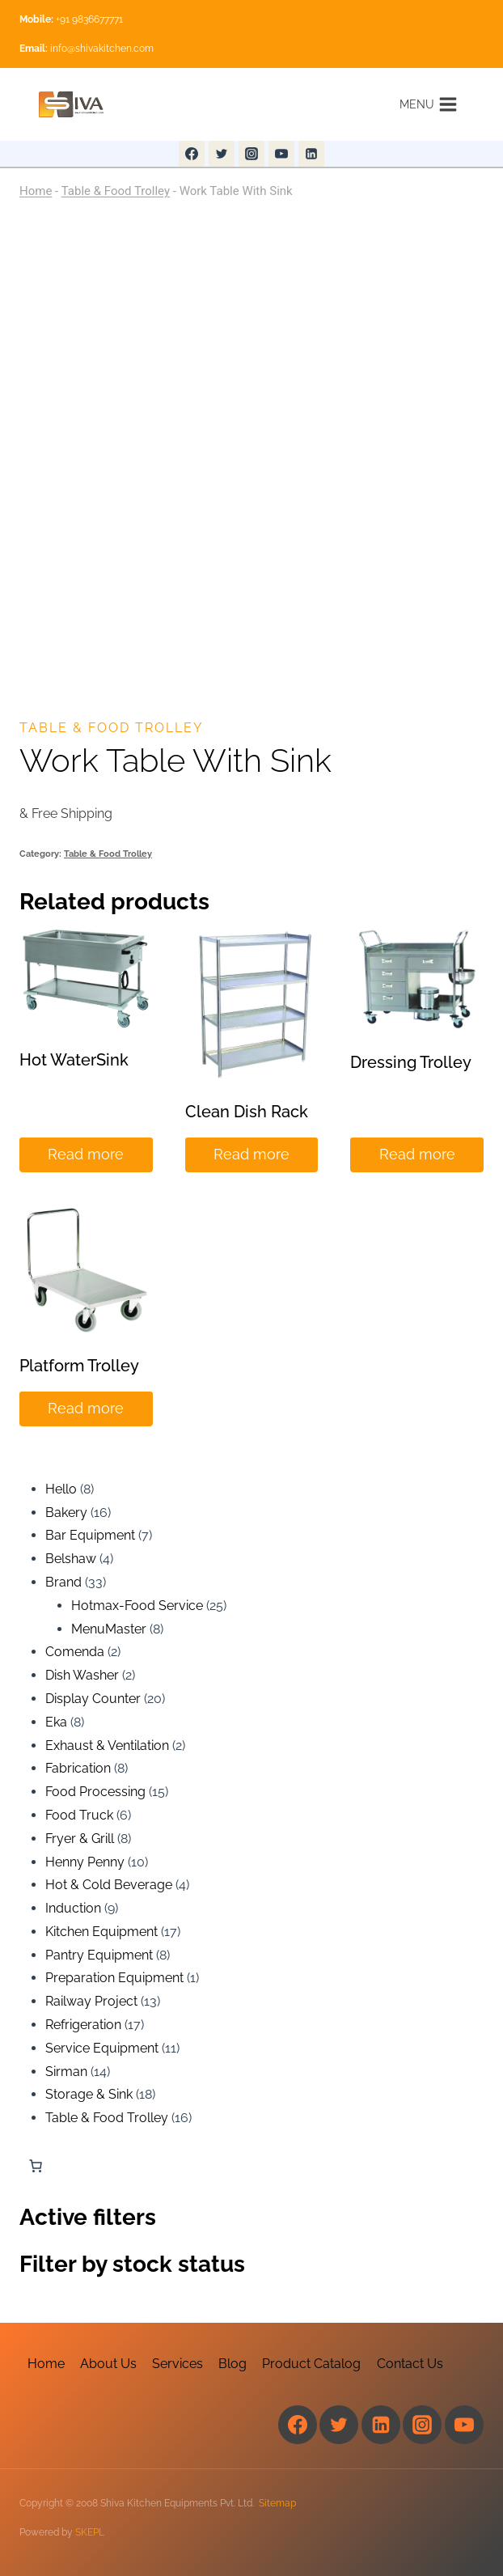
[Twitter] (222, 154)
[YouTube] (281, 154)
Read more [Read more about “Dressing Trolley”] (417, 1154)
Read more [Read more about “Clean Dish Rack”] (251, 1154)
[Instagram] (251, 154)
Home (35, 191)
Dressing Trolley (410, 1062)
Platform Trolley (79, 1365)
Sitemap (277, 2503)
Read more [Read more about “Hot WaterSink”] (86, 1154)
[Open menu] (428, 104)
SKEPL (89, 2532)
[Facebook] (192, 154)
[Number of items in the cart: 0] (35, 2166)
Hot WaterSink (74, 1060)
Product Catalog (311, 2363)
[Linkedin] (311, 154)
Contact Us (410, 2363)
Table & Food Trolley (115, 191)
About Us (108, 2363)
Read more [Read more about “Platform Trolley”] (86, 1408)
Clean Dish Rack (246, 1111)
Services (177, 2363)
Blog (232, 2363)
